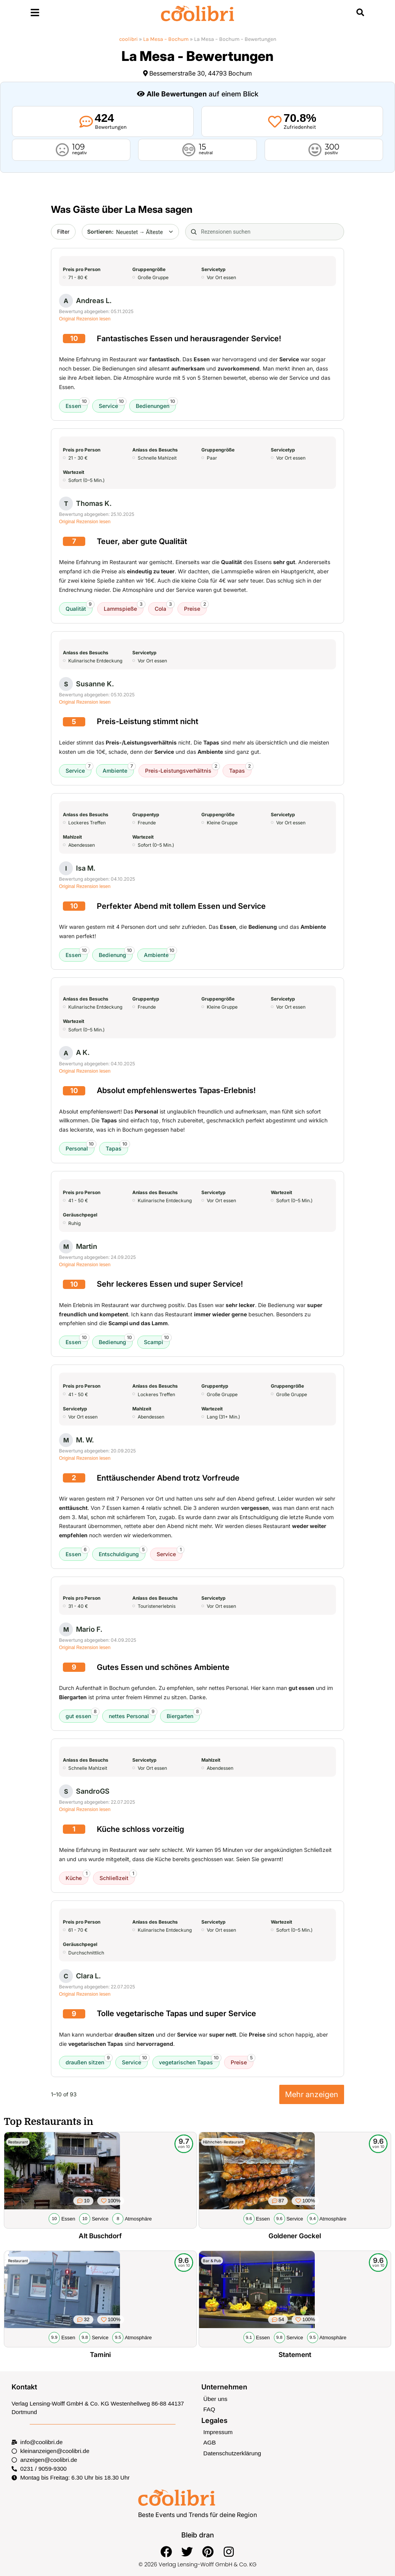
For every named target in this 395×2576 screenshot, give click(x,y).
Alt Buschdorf (100, 2236)
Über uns (215, 2398)
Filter (63, 231)
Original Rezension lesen (84, 319)
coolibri (128, 39)
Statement (295, 2354)
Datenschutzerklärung (231, 2451)
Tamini (100, 2354)
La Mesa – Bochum (166, 39)
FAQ (209, 2408)
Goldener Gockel (294, 2236)
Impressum (217, 2431)
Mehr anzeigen (311, 2094)
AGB (209, 2441)
